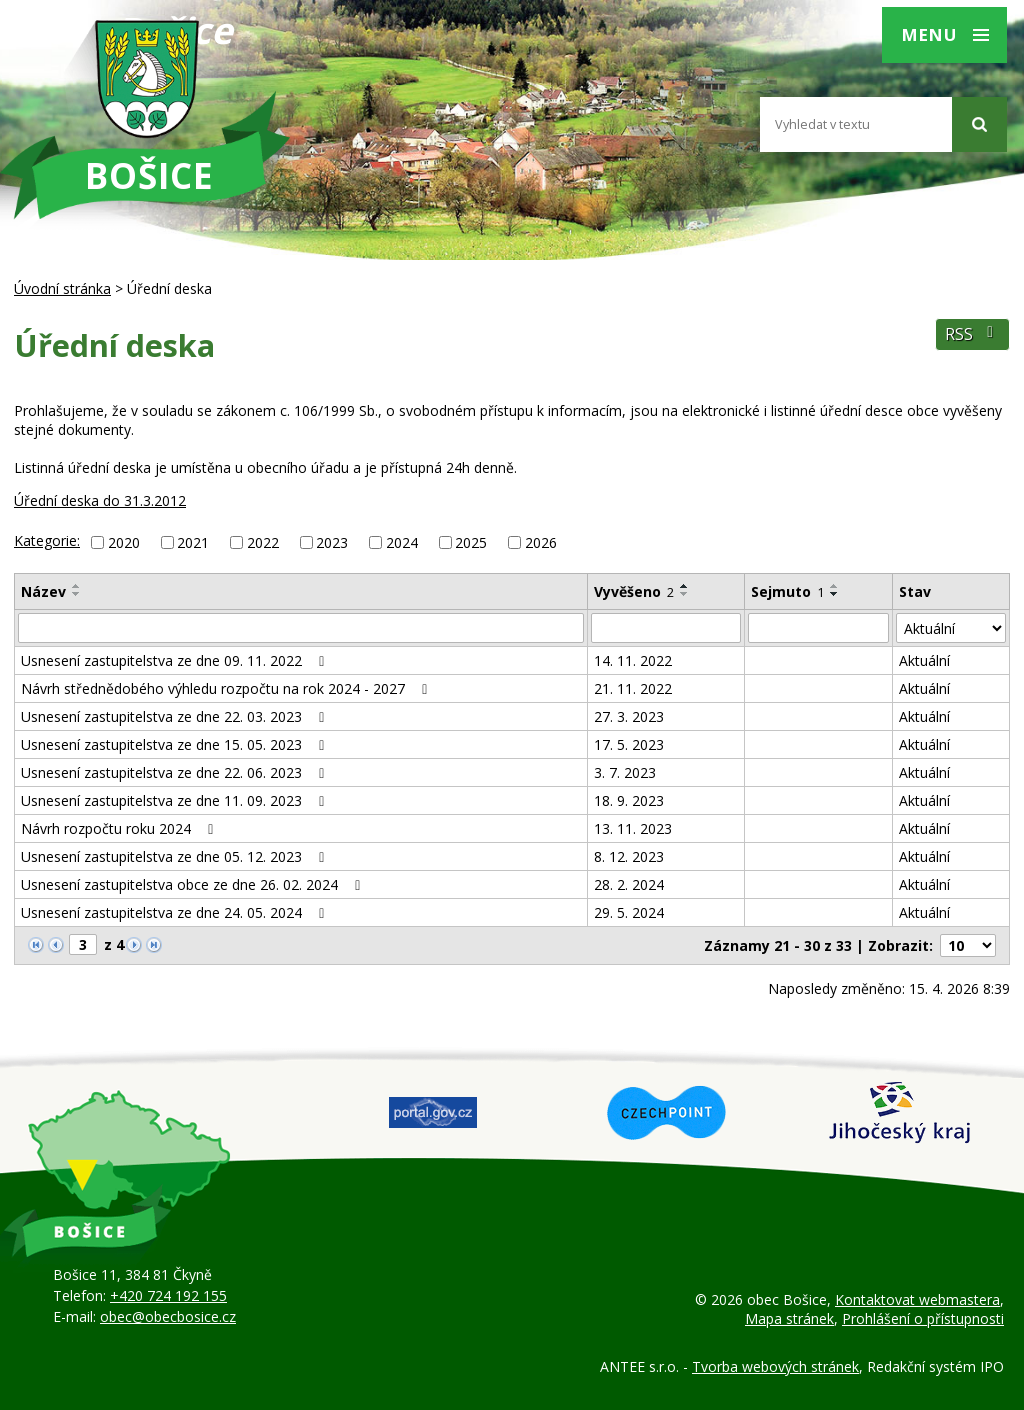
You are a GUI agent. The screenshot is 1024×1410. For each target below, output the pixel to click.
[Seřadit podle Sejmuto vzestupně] (835, 586)
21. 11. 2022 (633, 688)
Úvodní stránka (62, 288)
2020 (124, 542)
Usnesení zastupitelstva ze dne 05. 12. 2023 (176, 856)
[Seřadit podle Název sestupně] (77, 594)
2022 (263, 542)
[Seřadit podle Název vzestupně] (77, 586)
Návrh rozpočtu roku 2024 (120, 828)
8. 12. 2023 (629, 856)
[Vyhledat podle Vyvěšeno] (666, 628)
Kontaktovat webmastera (917, 1299)
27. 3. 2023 (629, 716)
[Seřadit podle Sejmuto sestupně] (835, 594)
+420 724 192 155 (168, 1295)
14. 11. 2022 (633, 660)
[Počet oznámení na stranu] (968, 945)
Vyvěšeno (634, 591)
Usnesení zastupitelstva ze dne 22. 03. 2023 (176, 716)
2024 (402, 542)
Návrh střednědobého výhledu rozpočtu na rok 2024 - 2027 (227, 688)
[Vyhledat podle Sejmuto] (818, 628)
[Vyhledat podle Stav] (951, 628)
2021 (193, 542)
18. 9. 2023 (629, 800)
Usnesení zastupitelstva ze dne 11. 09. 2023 (176, 800)
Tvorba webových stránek (775, 1366)
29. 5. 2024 (629, 912)
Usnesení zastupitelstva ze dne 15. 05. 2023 (176, 744)
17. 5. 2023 (629, 744)
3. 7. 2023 (625, 772)
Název (43, 591)
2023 (332, 542)
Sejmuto (787, 591)
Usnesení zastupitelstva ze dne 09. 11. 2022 (176, 660)
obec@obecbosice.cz (168, 1316)
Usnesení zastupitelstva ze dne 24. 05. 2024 (176, 912)
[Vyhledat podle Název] (301, 628)
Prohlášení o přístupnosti (923, 1318)
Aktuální (924, 660)
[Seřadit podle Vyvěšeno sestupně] (685, 594)
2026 (541, 542)
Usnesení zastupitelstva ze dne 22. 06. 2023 (176, 772)
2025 (471, 542)
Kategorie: (47, 540)
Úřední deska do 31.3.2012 (100, 500)
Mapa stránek (789, 1318)
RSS (972, 334)
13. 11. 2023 (633, 828)
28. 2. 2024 (629, 884)
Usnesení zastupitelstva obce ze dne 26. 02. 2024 (194, 884)
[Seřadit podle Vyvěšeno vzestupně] (685, 586)
